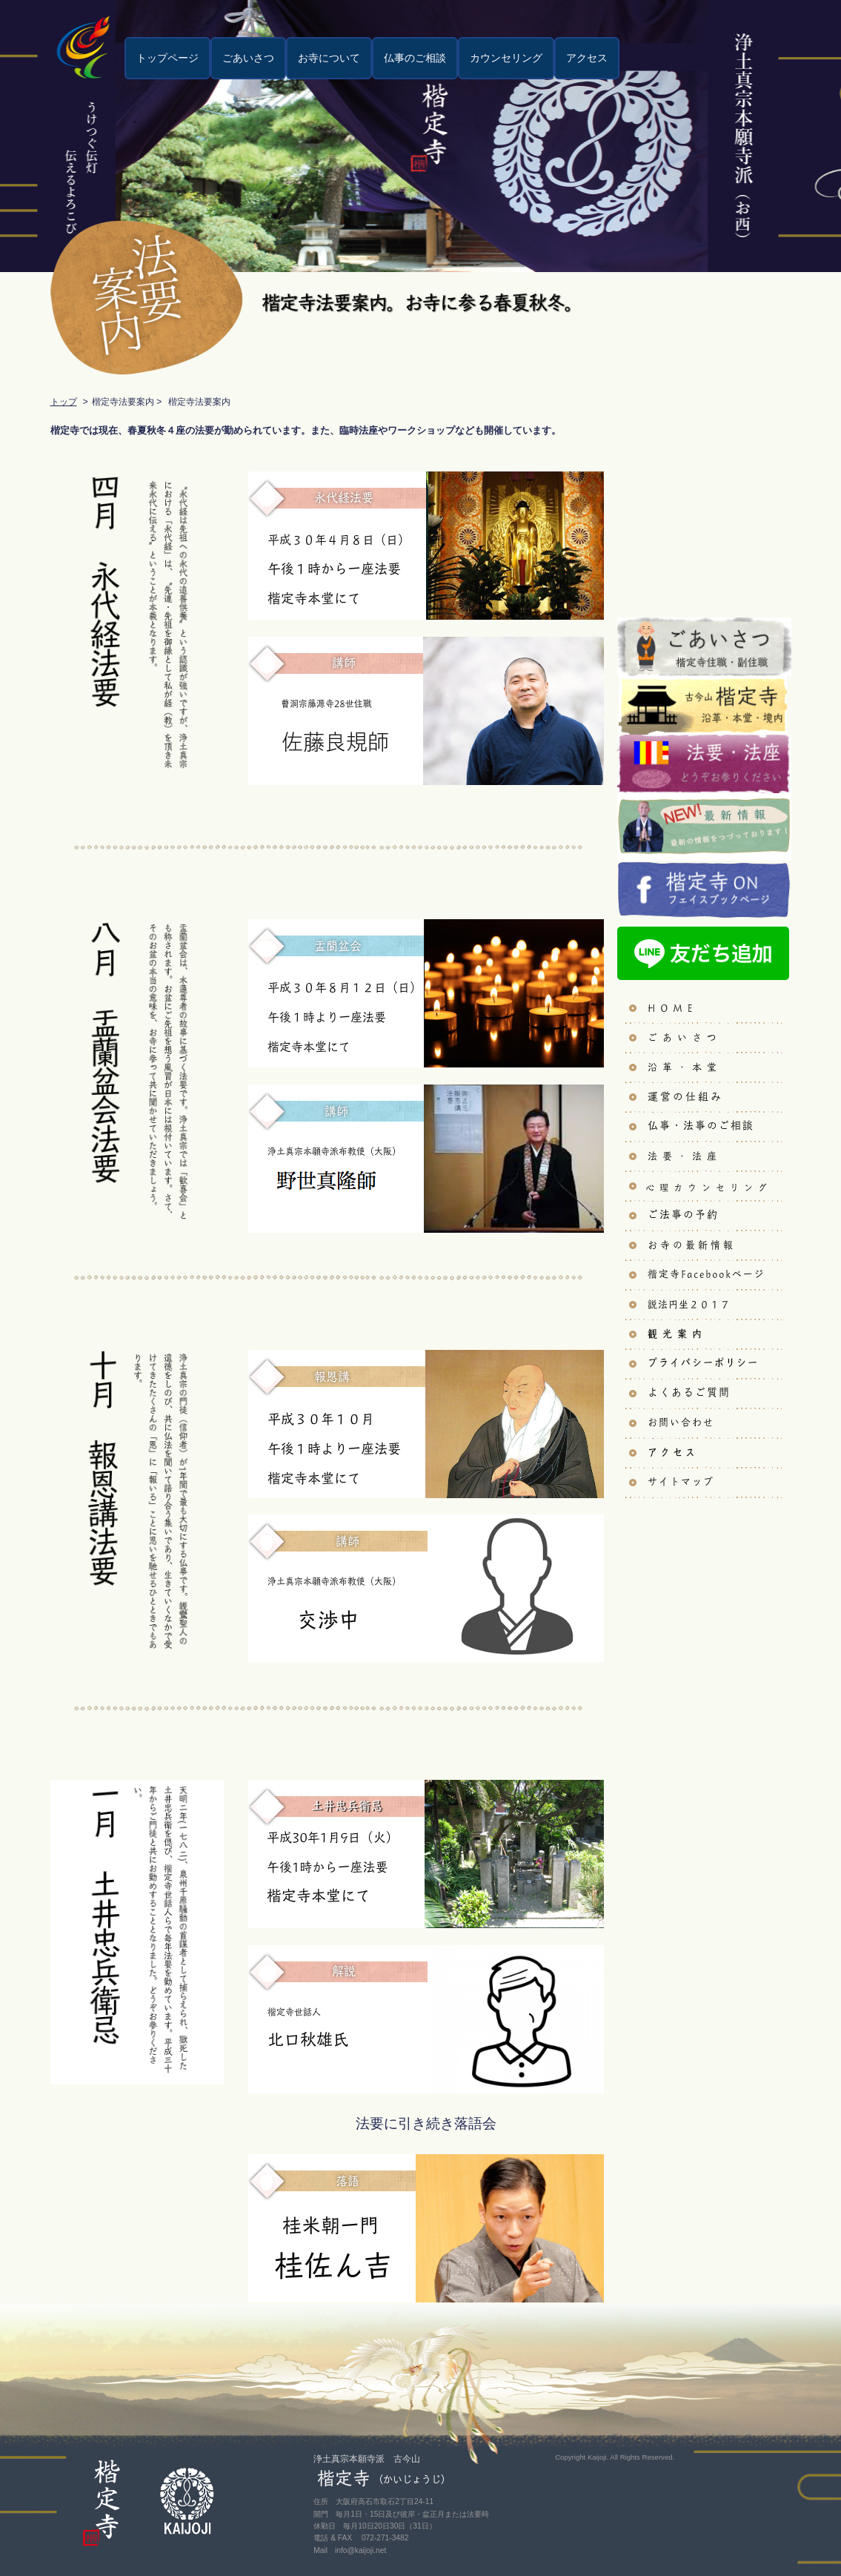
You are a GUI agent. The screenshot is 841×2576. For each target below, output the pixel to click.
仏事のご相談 (415, 58)
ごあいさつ (248, 58)
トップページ (167, 58)
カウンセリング (506, 58)
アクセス (587, 58)
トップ (63, 402)
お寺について (329, 58)
